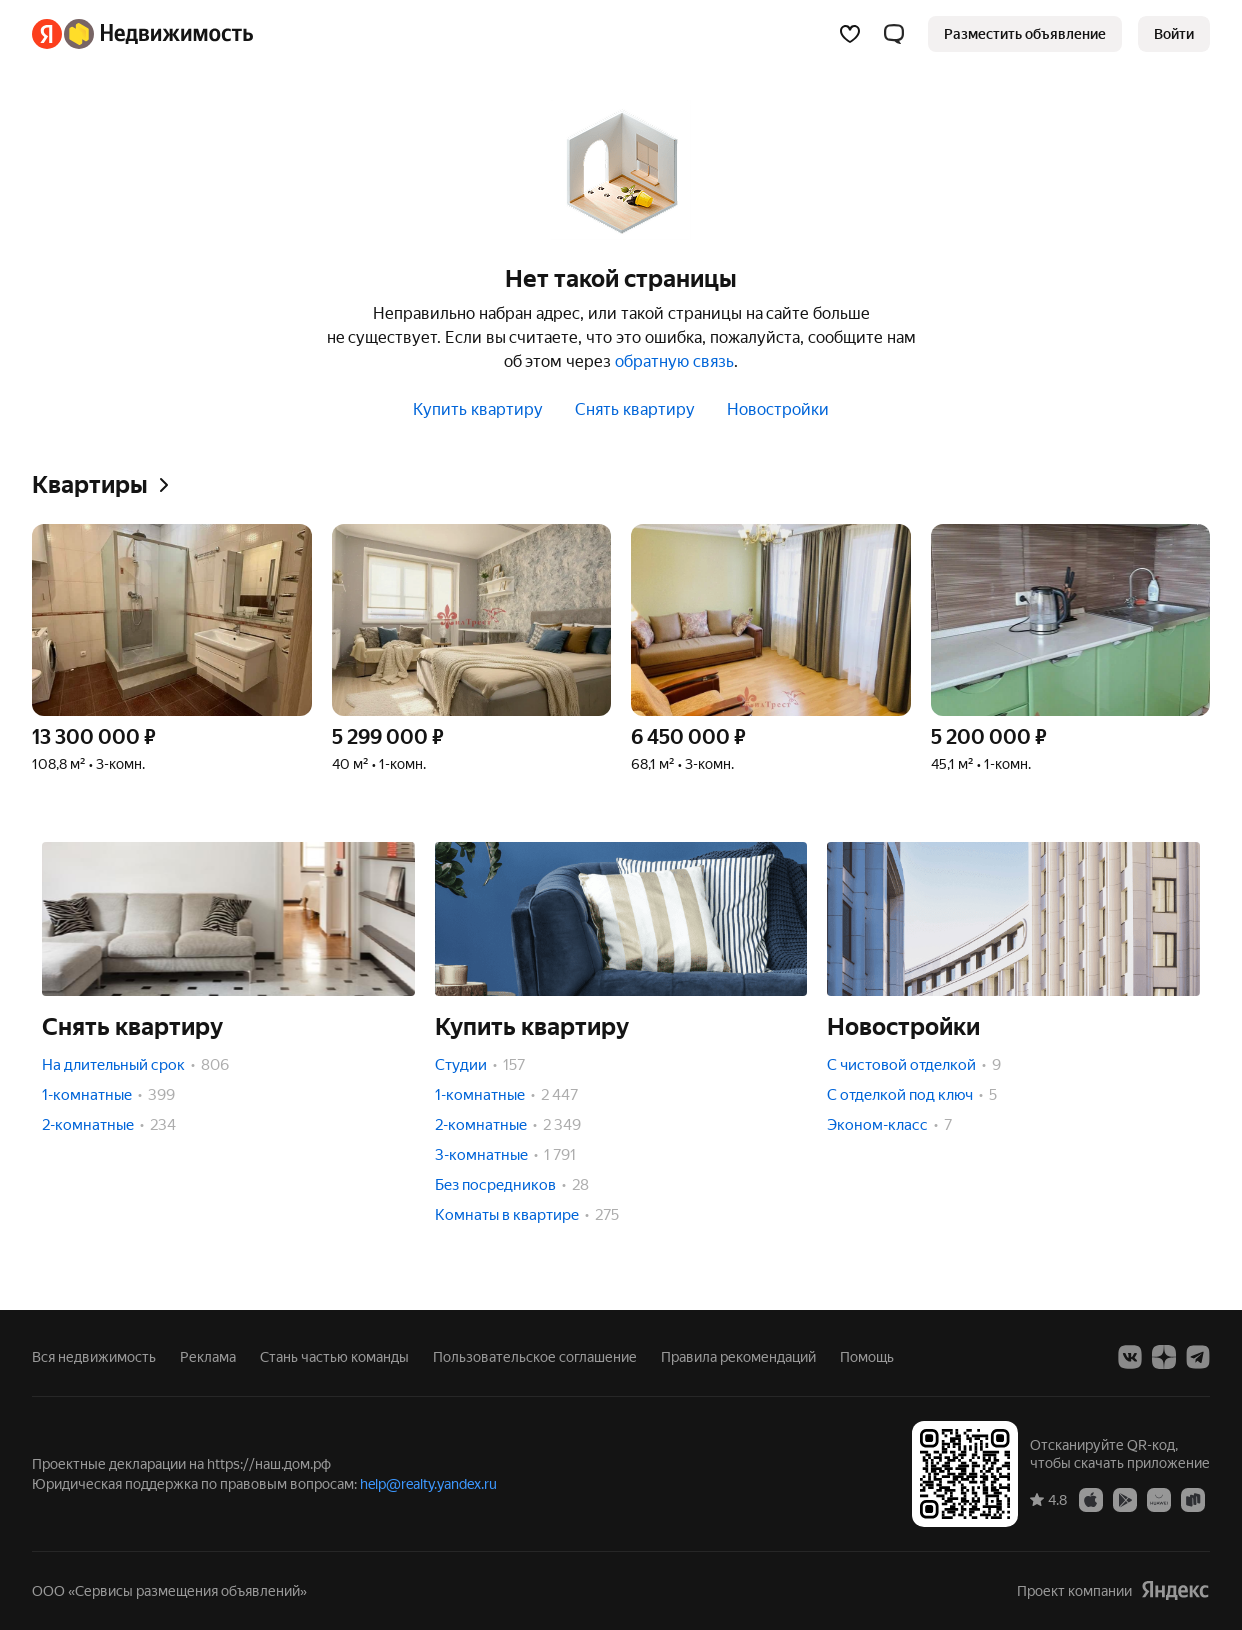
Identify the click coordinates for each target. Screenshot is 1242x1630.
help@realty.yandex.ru (428, 1484)
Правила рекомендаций (738, 1357)
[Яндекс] (47, 34)
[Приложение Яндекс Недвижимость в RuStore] (1193, 1499)
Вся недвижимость (94, 1357)
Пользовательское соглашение (535, 1357)
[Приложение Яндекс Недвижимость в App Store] (1091, 1499)
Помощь (867, 1357)
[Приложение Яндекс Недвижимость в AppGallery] (1159, 1499)
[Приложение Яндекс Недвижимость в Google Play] (1125, 1499)
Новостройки (778, 409)
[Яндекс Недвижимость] (158, 34)
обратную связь (674, 361)
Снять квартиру (635, 409)
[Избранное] (850, 34)
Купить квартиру (478, 409)
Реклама (208, 1357)
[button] (894, 34)
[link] (1174, 34)
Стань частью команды (334, 1357)
